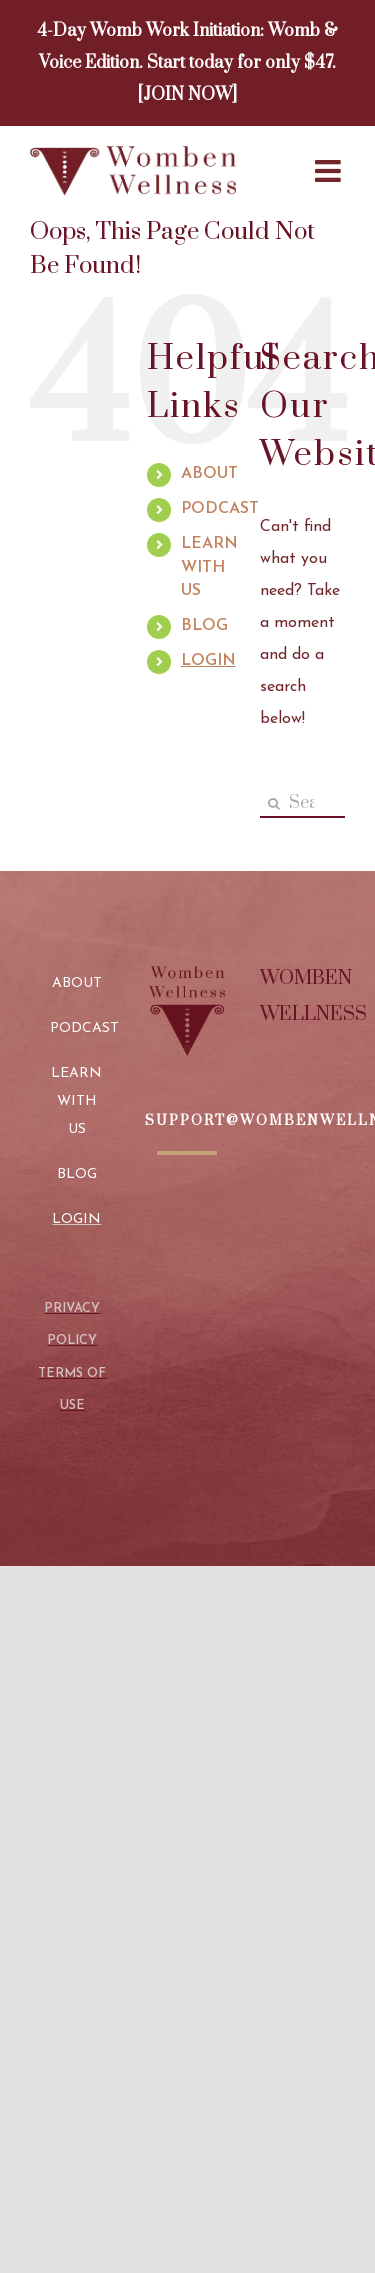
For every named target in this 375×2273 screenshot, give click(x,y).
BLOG (204, 626)
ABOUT (209, 474)
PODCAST (220, 509)
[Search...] (302, 803)
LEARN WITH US (209, 568)
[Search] (274, 803)
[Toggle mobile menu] (330, 171)
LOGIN (208, 661)
